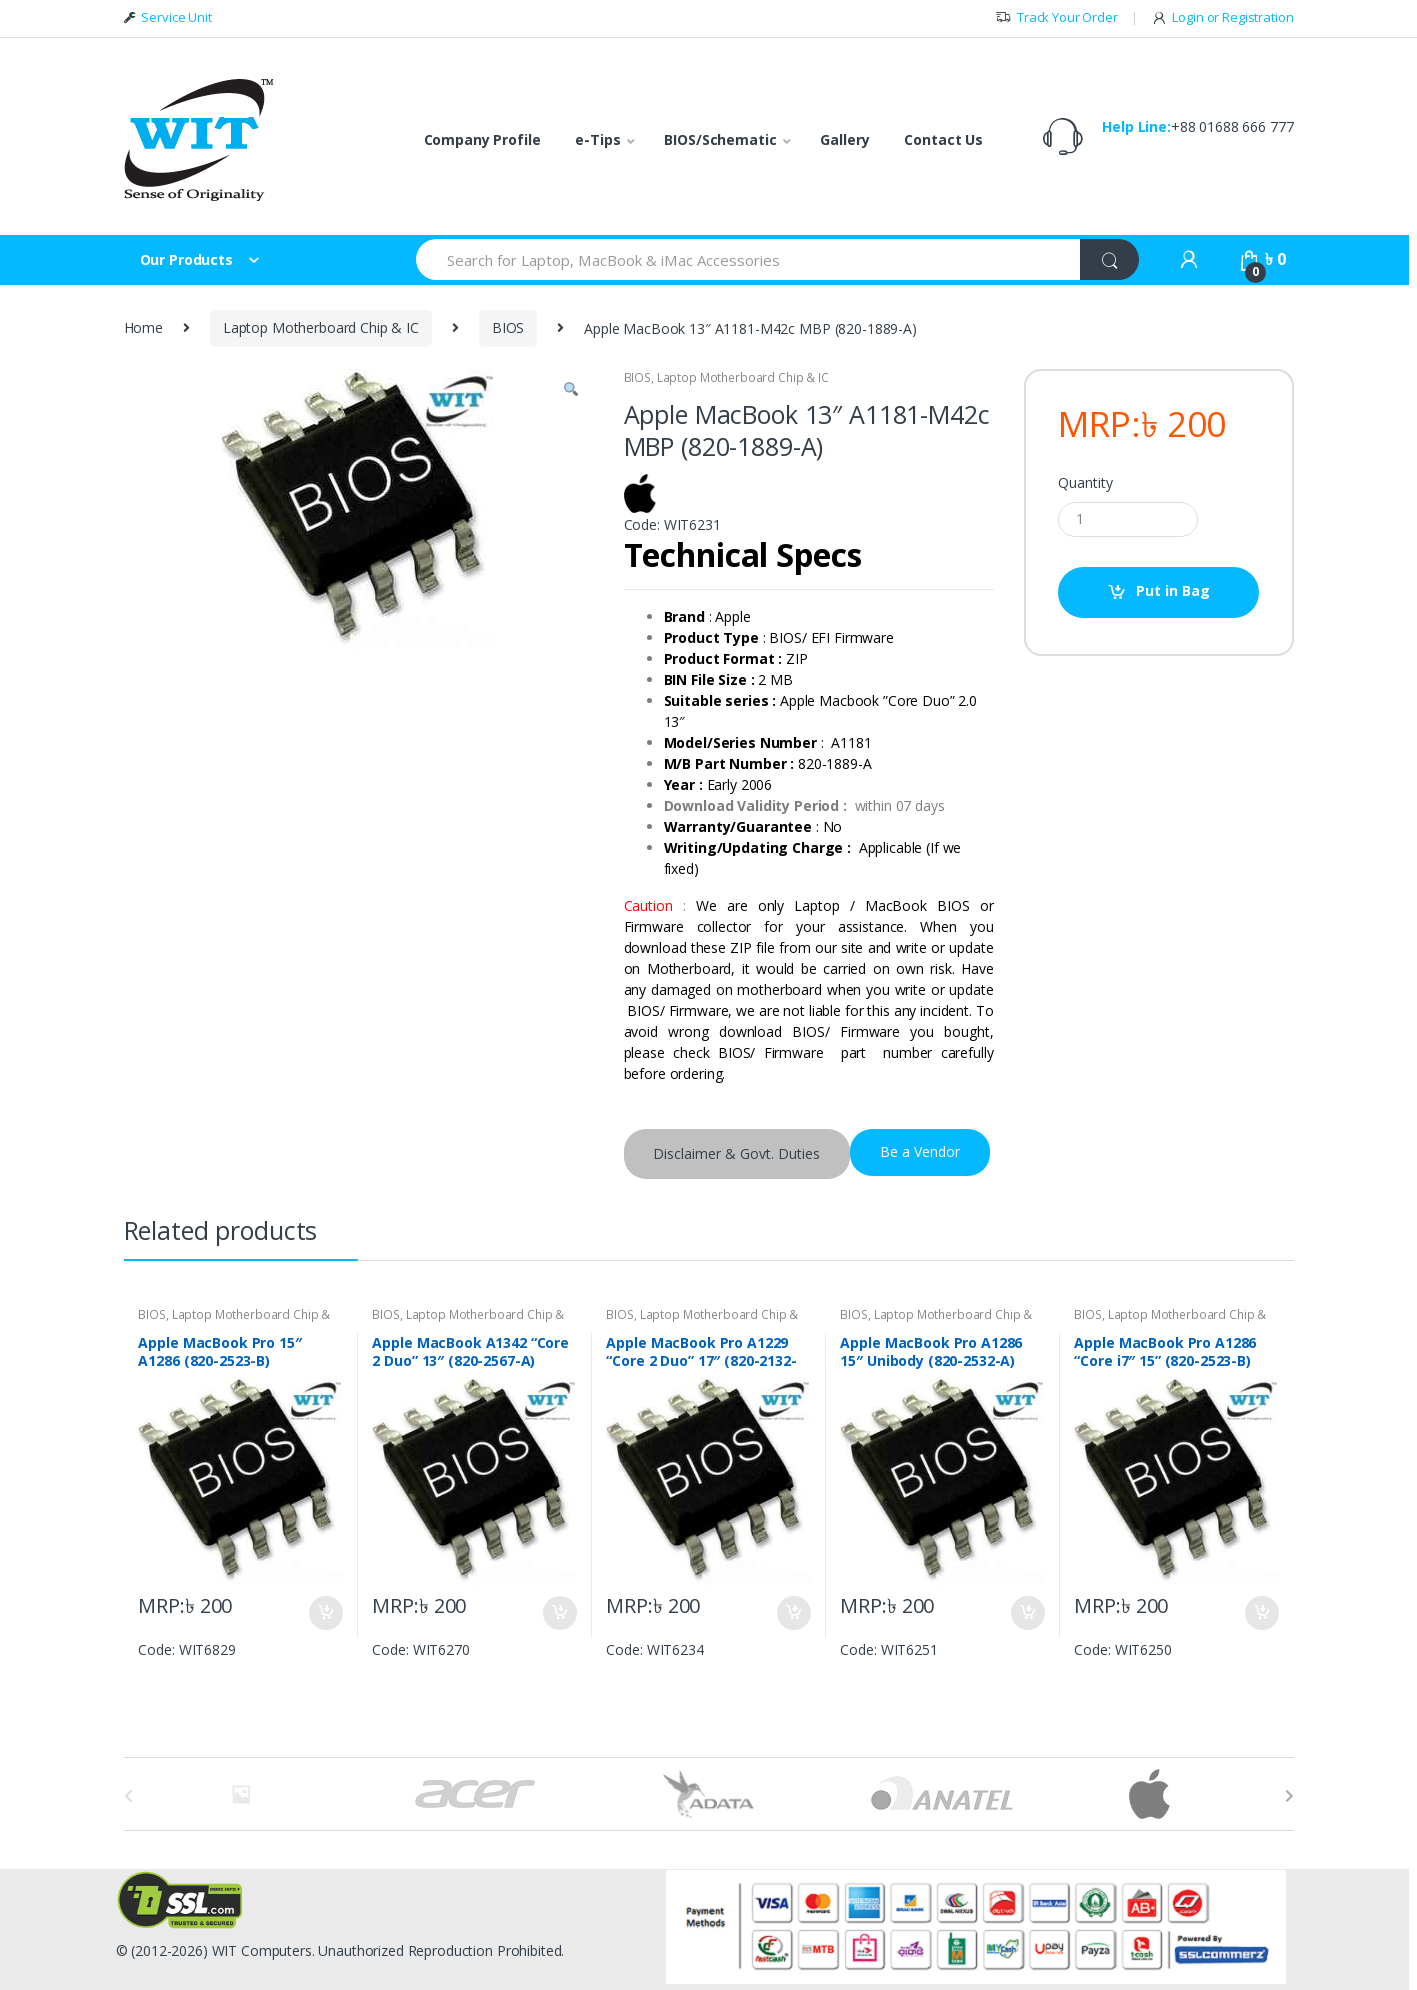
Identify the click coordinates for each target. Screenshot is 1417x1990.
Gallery (844, 139)
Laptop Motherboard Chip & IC (321, 327)
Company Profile (482, 139)
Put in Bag (1173, 590)
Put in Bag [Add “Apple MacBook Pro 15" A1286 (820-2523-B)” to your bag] (325, 1613)
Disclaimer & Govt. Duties (736, 1153)
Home (143, 327)
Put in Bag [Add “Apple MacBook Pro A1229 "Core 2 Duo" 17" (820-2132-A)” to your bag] (793, 1613)
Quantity (1085, 483)
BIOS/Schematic (720, 139)
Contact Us (943, 139)
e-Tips (597, 139)
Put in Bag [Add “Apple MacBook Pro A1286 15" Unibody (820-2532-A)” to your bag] (1027, 1613)
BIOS (508, 327)
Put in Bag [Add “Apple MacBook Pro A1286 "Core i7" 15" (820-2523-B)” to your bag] (1261, 1613)
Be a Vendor (920, 1151)
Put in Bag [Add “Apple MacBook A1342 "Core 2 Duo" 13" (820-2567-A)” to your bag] (559, 1613)
